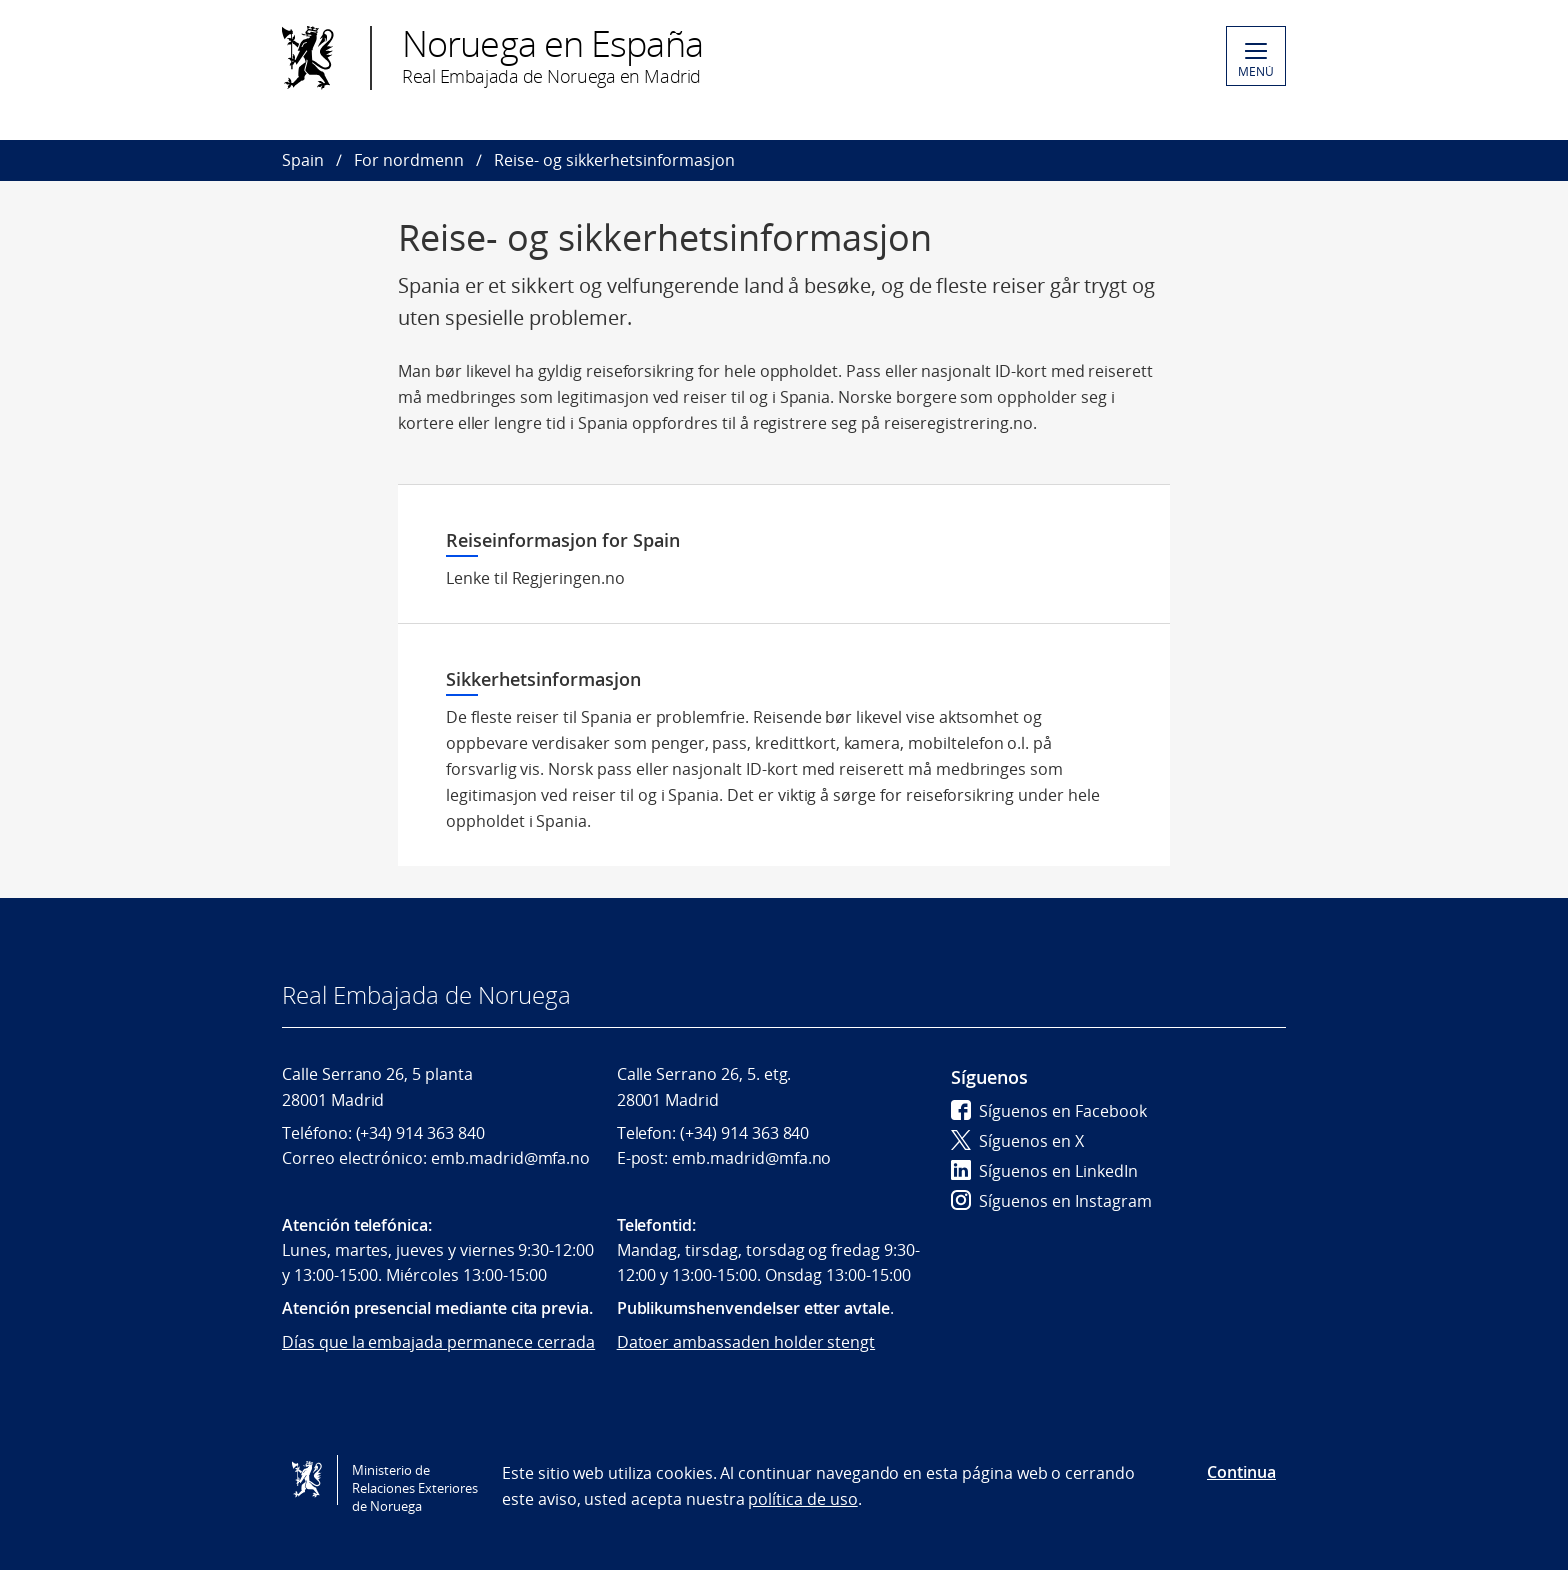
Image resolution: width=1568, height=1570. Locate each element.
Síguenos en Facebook (1049, 1111)
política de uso (802, 1499)
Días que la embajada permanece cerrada (438, 1342)
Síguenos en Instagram (1051, 1201)
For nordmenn (409, 160)
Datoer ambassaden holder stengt (746, 1342)
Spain (303, 160)
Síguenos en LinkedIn (1044, 1171)
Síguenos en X (1017, 1141)
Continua (1241, 1472)
